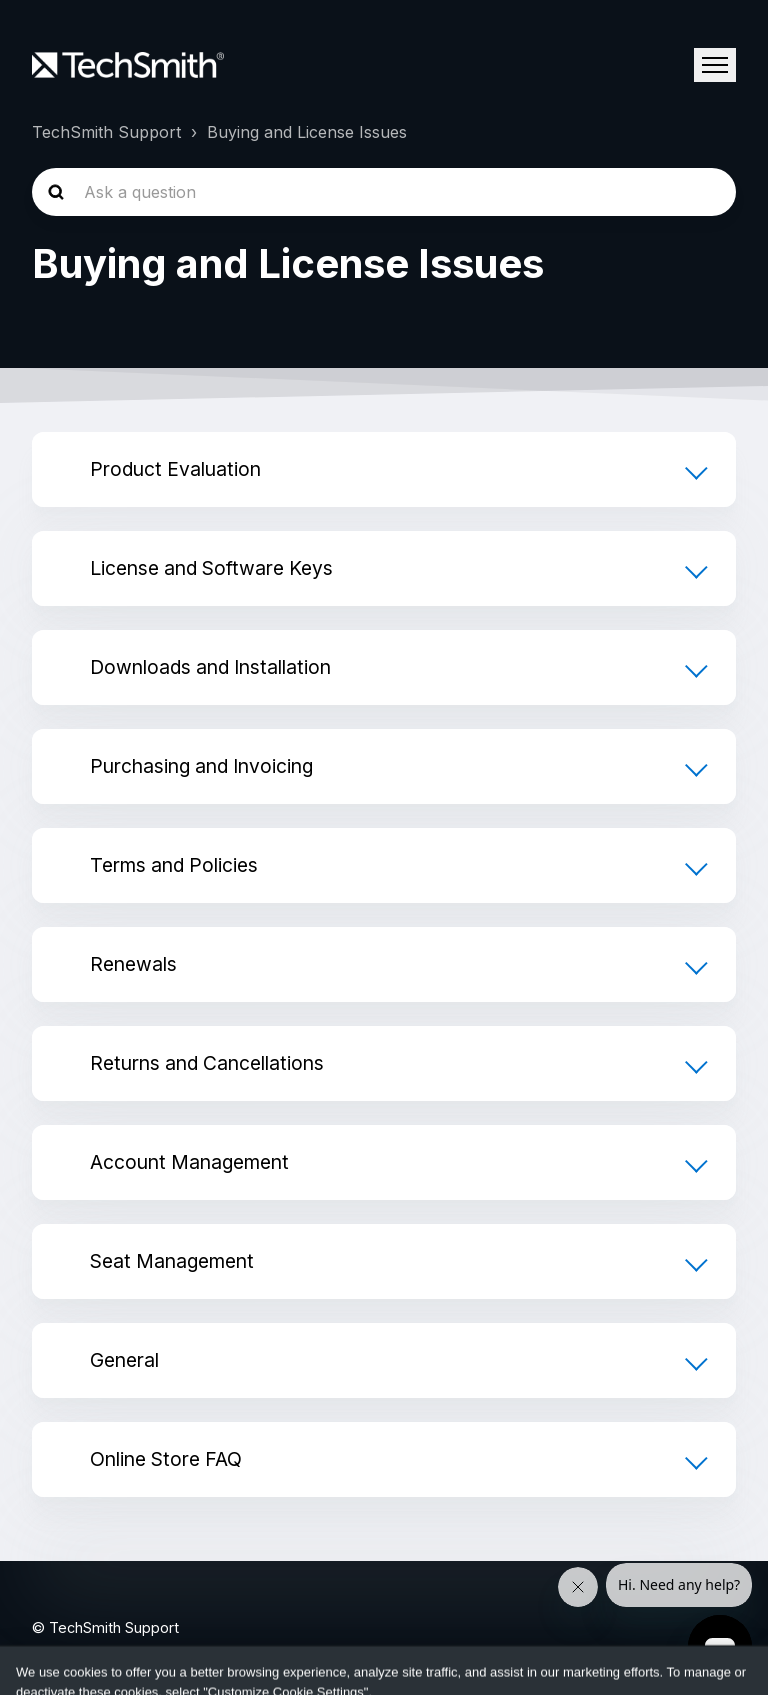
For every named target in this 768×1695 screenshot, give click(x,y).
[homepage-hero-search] (384, 192)
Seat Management (172, 1261)
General (124, 1360)
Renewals (133, 964)
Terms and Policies (174, 865)
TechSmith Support (106, 132)
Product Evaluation (175, 469)
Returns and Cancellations (207, 1063)
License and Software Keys (211, 568)
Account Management (189, 1162)
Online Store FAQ (166, 1459)
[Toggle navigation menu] (715, 65)
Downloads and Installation (210, 667)
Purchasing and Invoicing (201, 766)
